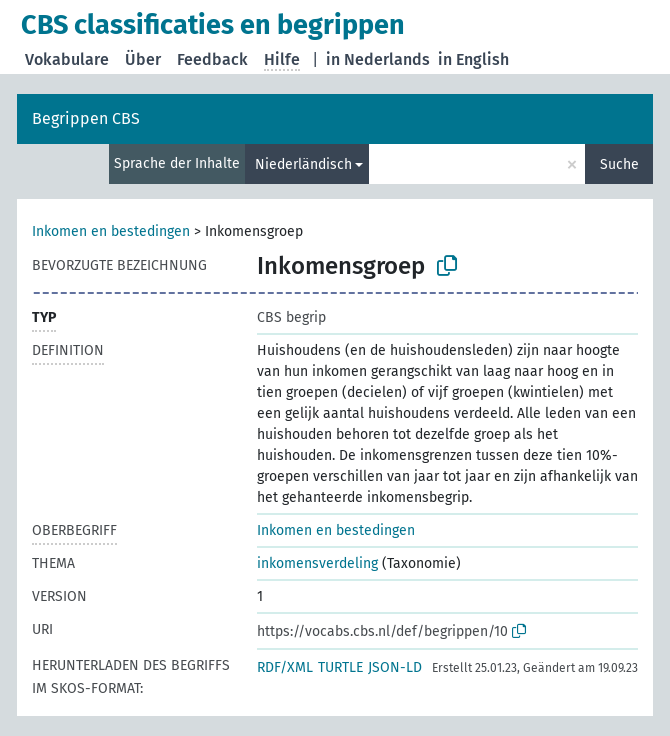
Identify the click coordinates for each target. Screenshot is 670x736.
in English (473, 59)
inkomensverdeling (317, 563)
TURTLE (340, 667)
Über (143, 59)
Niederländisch (303, 164)
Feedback (212, 59)
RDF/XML (285, 667)
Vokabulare (67, 59)
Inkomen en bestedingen (111, 231)
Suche (619, 164)
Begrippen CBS (86, 118)
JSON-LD (395, 667)
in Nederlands (378, 59)
